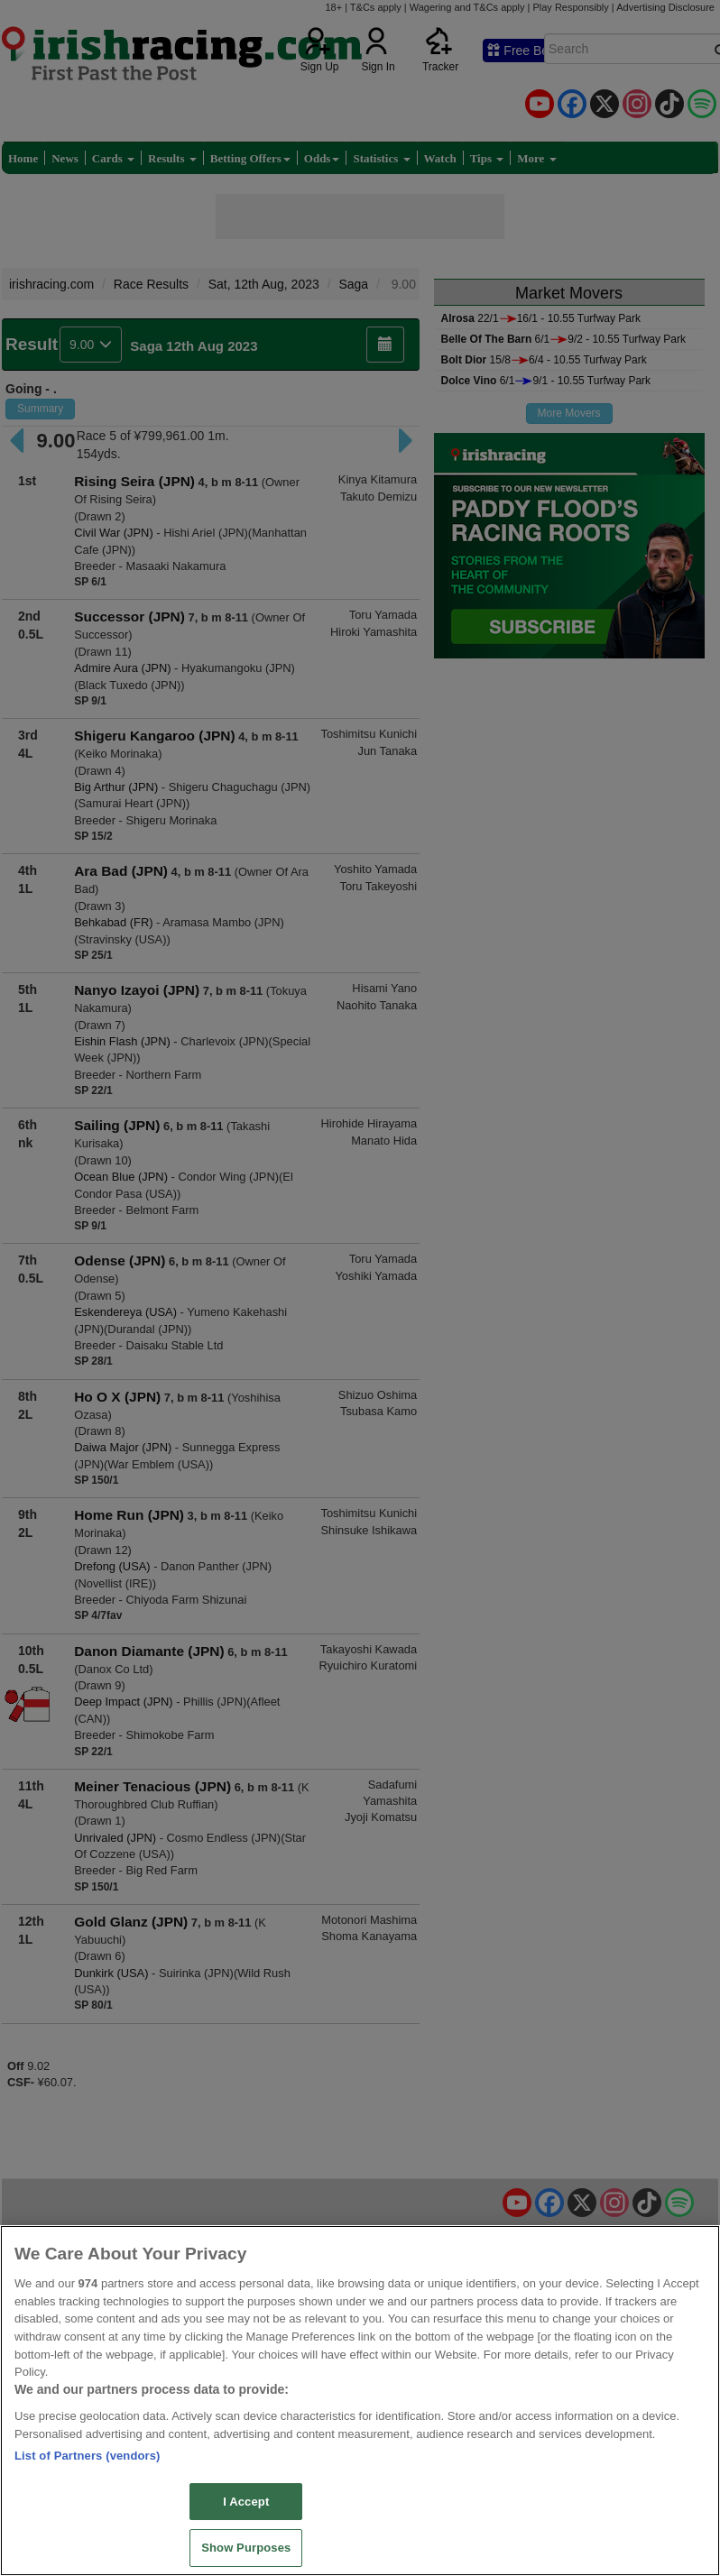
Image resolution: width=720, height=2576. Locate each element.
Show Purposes (246, 2547)
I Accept (246, 2501)
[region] (360, 2400)
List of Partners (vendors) (87, 2455)
